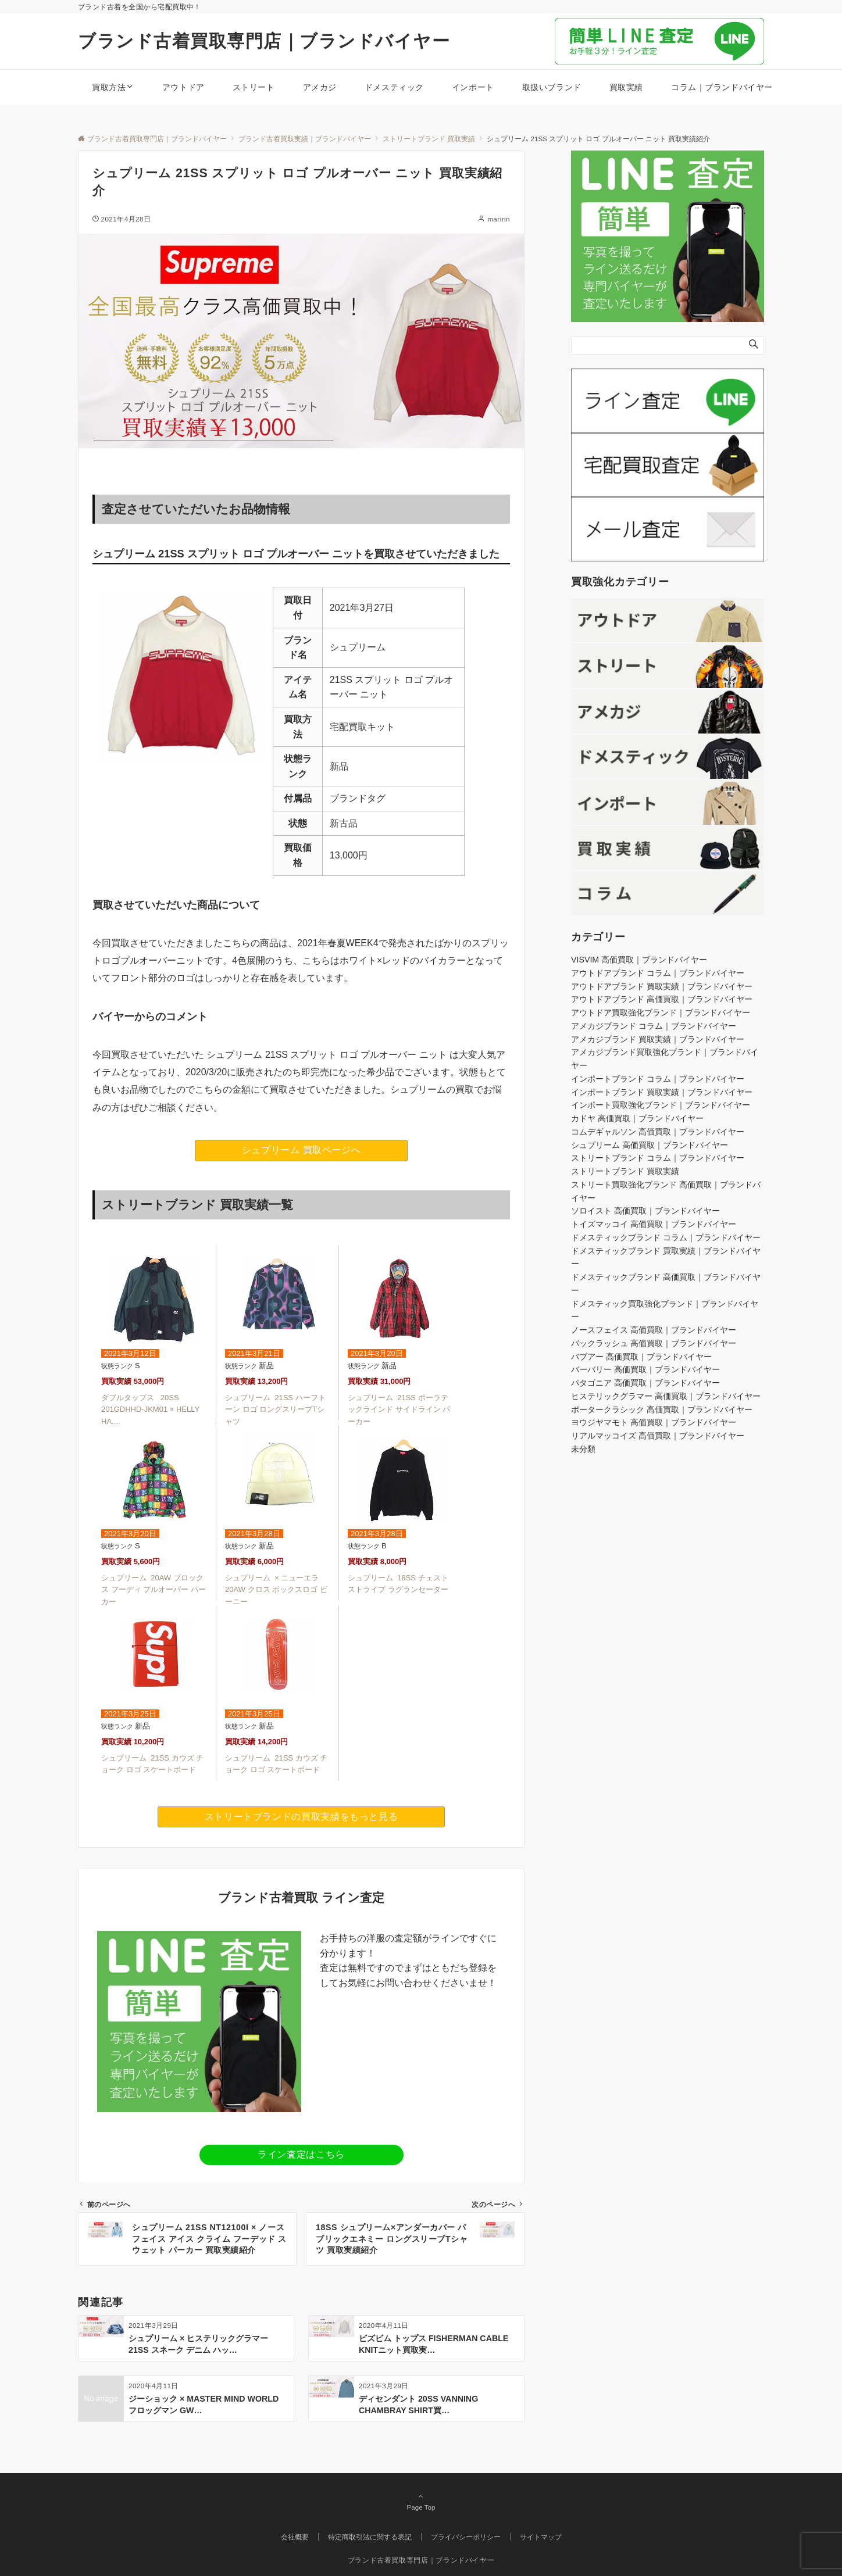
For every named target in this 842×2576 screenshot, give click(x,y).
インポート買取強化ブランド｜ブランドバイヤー (660, 1105)
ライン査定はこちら (301, 2154)
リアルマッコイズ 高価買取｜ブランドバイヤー (657, 1435)
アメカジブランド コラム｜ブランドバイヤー (653, 1026)
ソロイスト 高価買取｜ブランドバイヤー (645, 1210)
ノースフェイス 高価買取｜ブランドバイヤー (653, 1329)
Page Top (421, 2501)
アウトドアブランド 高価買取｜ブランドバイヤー (661, 999)
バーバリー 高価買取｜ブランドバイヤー (645, 1369)
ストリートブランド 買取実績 (625, 1171)
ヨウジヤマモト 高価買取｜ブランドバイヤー (653, 1422)
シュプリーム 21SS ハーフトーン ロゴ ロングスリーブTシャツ (275, 1409)
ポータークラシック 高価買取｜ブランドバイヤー (661, 1409)
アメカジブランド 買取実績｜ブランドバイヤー (657, 1039)
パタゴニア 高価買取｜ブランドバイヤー (645, 1382)
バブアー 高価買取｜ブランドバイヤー (641, 1356)
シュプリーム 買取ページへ (301, 1150)
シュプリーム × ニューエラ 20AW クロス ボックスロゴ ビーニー (276, 1590)
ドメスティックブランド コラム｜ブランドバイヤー (666, 1237)
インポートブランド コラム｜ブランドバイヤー (657, 1078)
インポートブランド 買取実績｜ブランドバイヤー (661, 1092)
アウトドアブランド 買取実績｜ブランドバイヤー (661, 986)
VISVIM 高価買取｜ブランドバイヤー (639, 959)
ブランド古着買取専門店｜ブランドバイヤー (264, 41)
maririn (498, 219)
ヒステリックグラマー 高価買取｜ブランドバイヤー (666, 1396)
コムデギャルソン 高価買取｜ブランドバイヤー (657, 1131)
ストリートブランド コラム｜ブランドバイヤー (657, 1157)
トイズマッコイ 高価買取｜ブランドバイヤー (653, 1224)
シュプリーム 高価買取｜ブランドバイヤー (649, 1145)
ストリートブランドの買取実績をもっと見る (301, 1817)
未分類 (583, 1449)
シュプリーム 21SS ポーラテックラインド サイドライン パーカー (399, 1409)
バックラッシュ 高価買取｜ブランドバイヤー (653, 1343)
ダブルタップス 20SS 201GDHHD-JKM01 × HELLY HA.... (150, 1409)
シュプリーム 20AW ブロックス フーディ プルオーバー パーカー (153, 1590)
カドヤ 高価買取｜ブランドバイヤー (637, 1118)
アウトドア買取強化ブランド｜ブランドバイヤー (660, 1012)
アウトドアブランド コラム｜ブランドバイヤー (657, 973)
